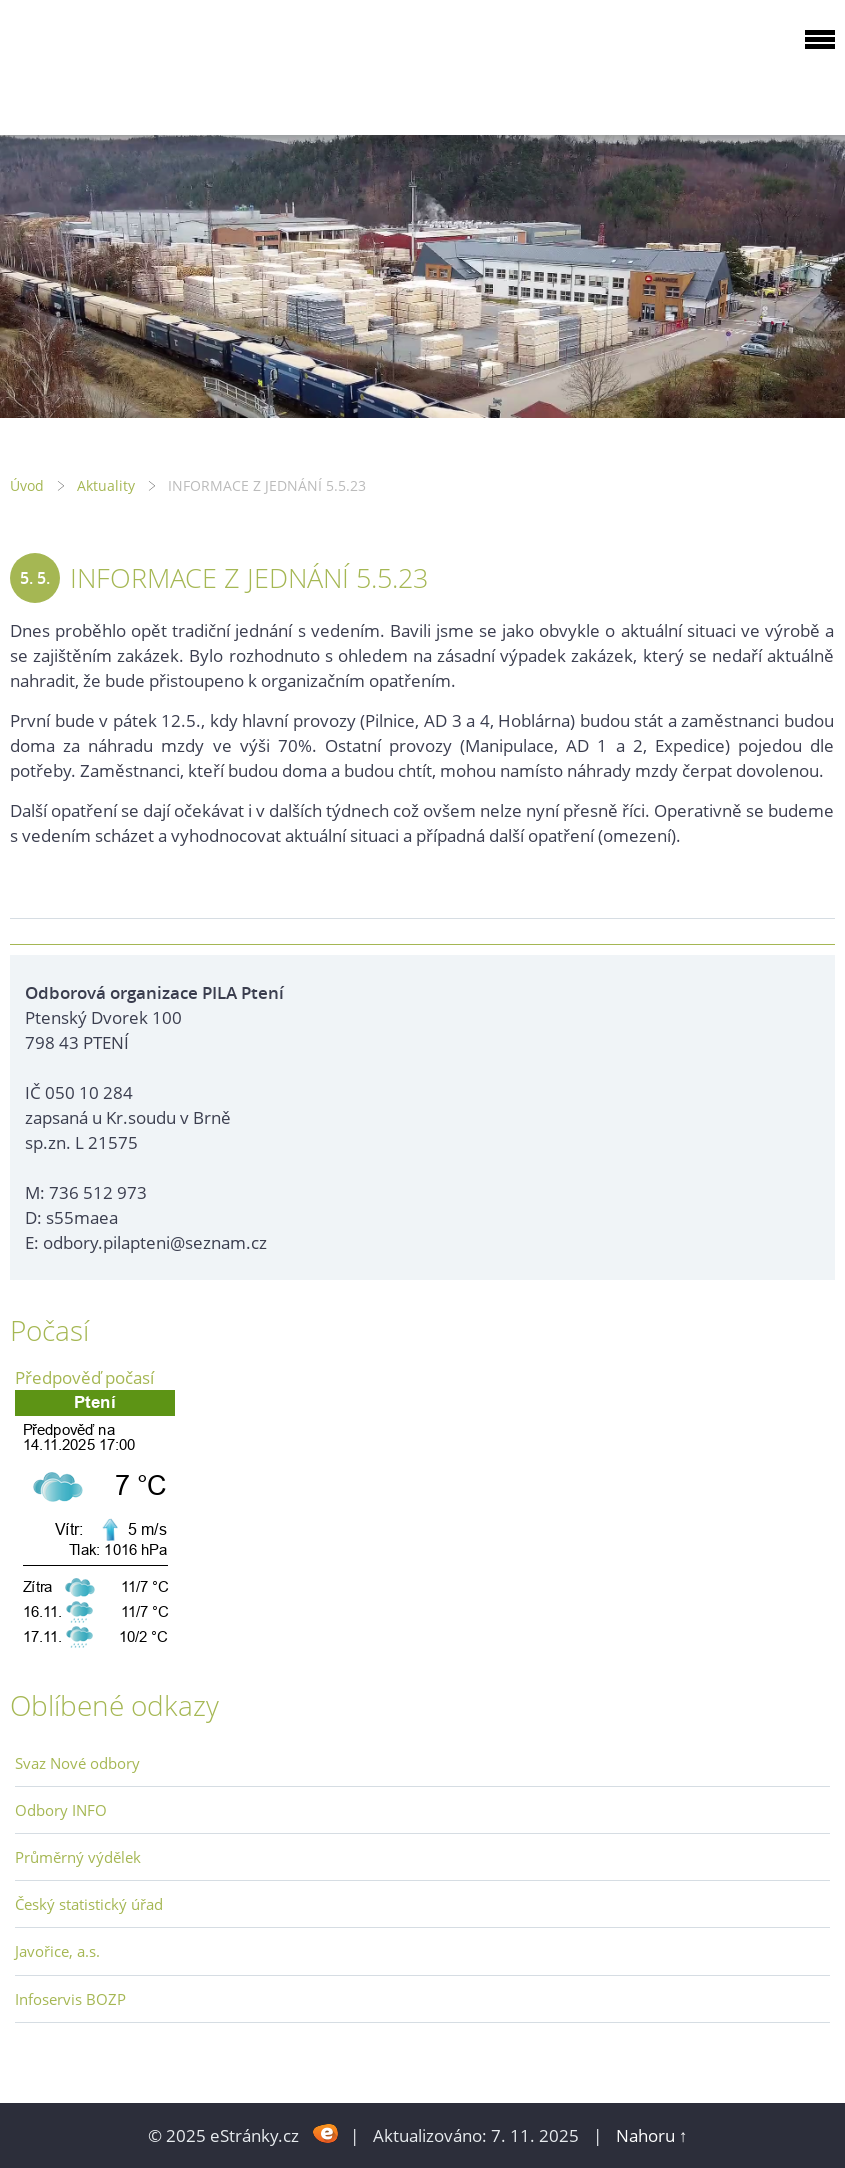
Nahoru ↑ (652, 2135)
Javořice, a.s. (57, 1951)
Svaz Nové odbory (77, 1763)
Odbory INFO (61, 1810)
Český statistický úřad (89, 1904)
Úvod (27, 485)
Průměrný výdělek (78, 1857)
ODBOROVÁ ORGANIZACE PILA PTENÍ (136, 63)
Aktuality (106, 485)
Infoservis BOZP (70, 1999)
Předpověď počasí (84, 1377)
